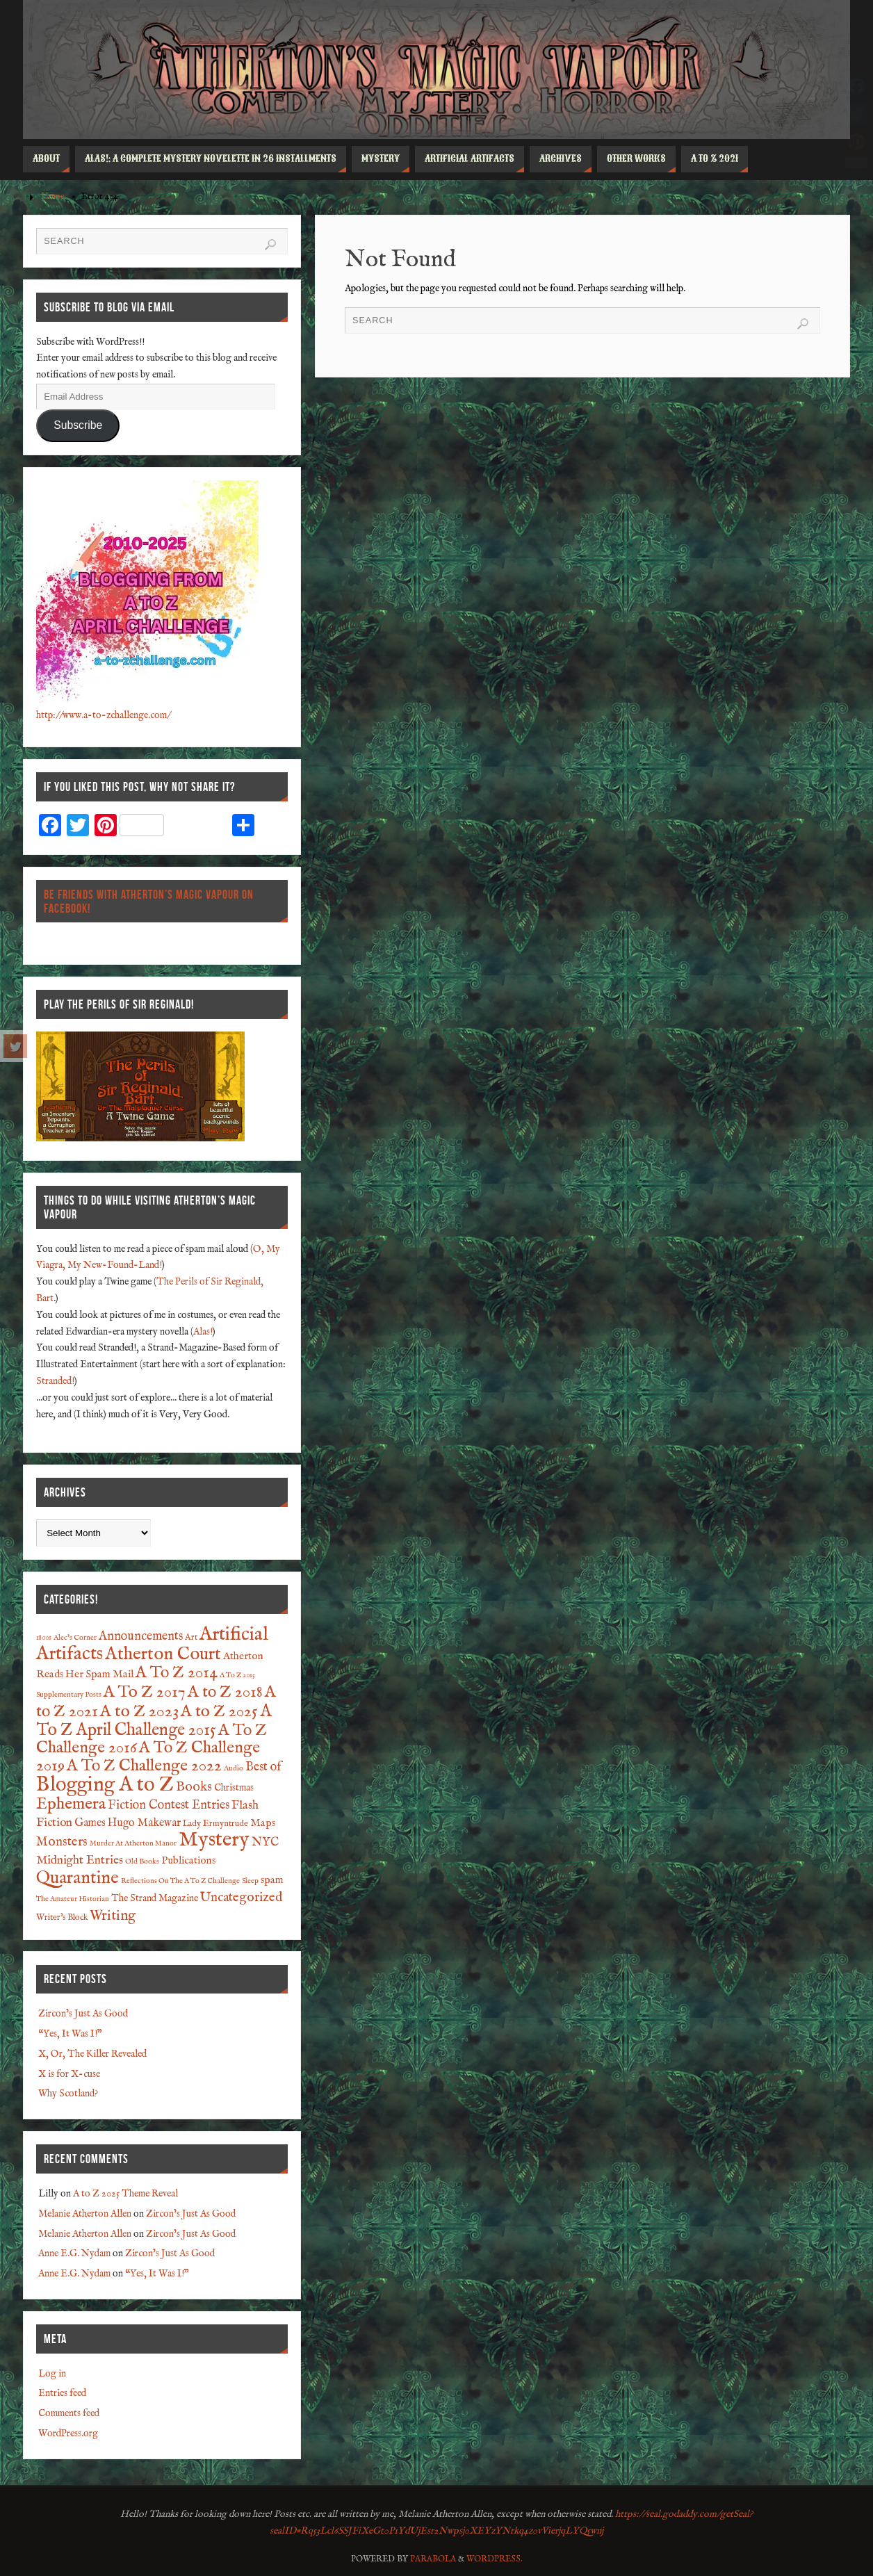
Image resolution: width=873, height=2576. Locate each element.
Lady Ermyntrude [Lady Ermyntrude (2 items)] (215, 1823)
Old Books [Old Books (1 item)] (142, 1861)
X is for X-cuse (69, 2074)
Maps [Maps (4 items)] (262, 1823)
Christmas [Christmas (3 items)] (234, 1788)
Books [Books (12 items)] (194, 1786)
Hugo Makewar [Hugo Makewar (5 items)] (144, 1823)
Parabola (433, 2559)
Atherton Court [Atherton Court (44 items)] (163, 1654)
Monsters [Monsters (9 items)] (62, 1842)
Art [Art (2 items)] (191, 1637)
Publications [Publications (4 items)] (188, 1861)
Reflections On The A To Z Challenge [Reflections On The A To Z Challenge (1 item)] (180, 1881)
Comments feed (68, 2413)
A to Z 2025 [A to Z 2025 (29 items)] (219, 1711)
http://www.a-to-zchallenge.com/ (103, 715)
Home (53, 196)
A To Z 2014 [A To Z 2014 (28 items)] (177, 1673)
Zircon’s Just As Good (83, 2013)
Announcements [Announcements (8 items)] (141, 1637)
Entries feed (62, 2393)
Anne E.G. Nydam (74, 2253)
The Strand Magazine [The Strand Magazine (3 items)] (154, 1898)
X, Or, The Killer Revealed (92, 2054)
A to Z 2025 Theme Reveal (125, 2193)
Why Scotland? (68, 2093)
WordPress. (494, 2559)
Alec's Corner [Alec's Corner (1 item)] (75, 1637)
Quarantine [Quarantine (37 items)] (77, 1878)
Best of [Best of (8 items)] (263, 1767)
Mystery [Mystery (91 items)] (214, 1840)
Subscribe (78, 425)
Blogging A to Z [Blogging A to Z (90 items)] (105, 1785)
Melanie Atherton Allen (84, 2214)
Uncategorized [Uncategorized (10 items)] (241, 1897)
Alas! (203, 1332)
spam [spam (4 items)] (272, 1880)
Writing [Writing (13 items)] (113, 1916)
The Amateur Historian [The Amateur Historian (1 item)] (72, 1899)
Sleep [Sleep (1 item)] (250, 1881)
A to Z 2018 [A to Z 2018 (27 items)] (225, 1692)
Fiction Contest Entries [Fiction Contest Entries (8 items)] (168, 1805)
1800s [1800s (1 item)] (43, 1637)
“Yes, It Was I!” (70, 2034)
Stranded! (55, 1381)
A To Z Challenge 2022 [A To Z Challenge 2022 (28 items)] (144, 1766)
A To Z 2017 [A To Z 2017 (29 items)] (145, 1692)
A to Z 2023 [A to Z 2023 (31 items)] (139, 1711)
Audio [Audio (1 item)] (233, 1768)
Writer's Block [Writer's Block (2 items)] (62, 1917)
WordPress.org (68, 2433)
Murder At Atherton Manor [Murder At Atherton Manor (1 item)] (133, 1843)
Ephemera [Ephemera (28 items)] (71, 1804)
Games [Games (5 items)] (90, 1823)
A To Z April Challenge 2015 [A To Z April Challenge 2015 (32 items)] (154, 1721)
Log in (52, 2373)
